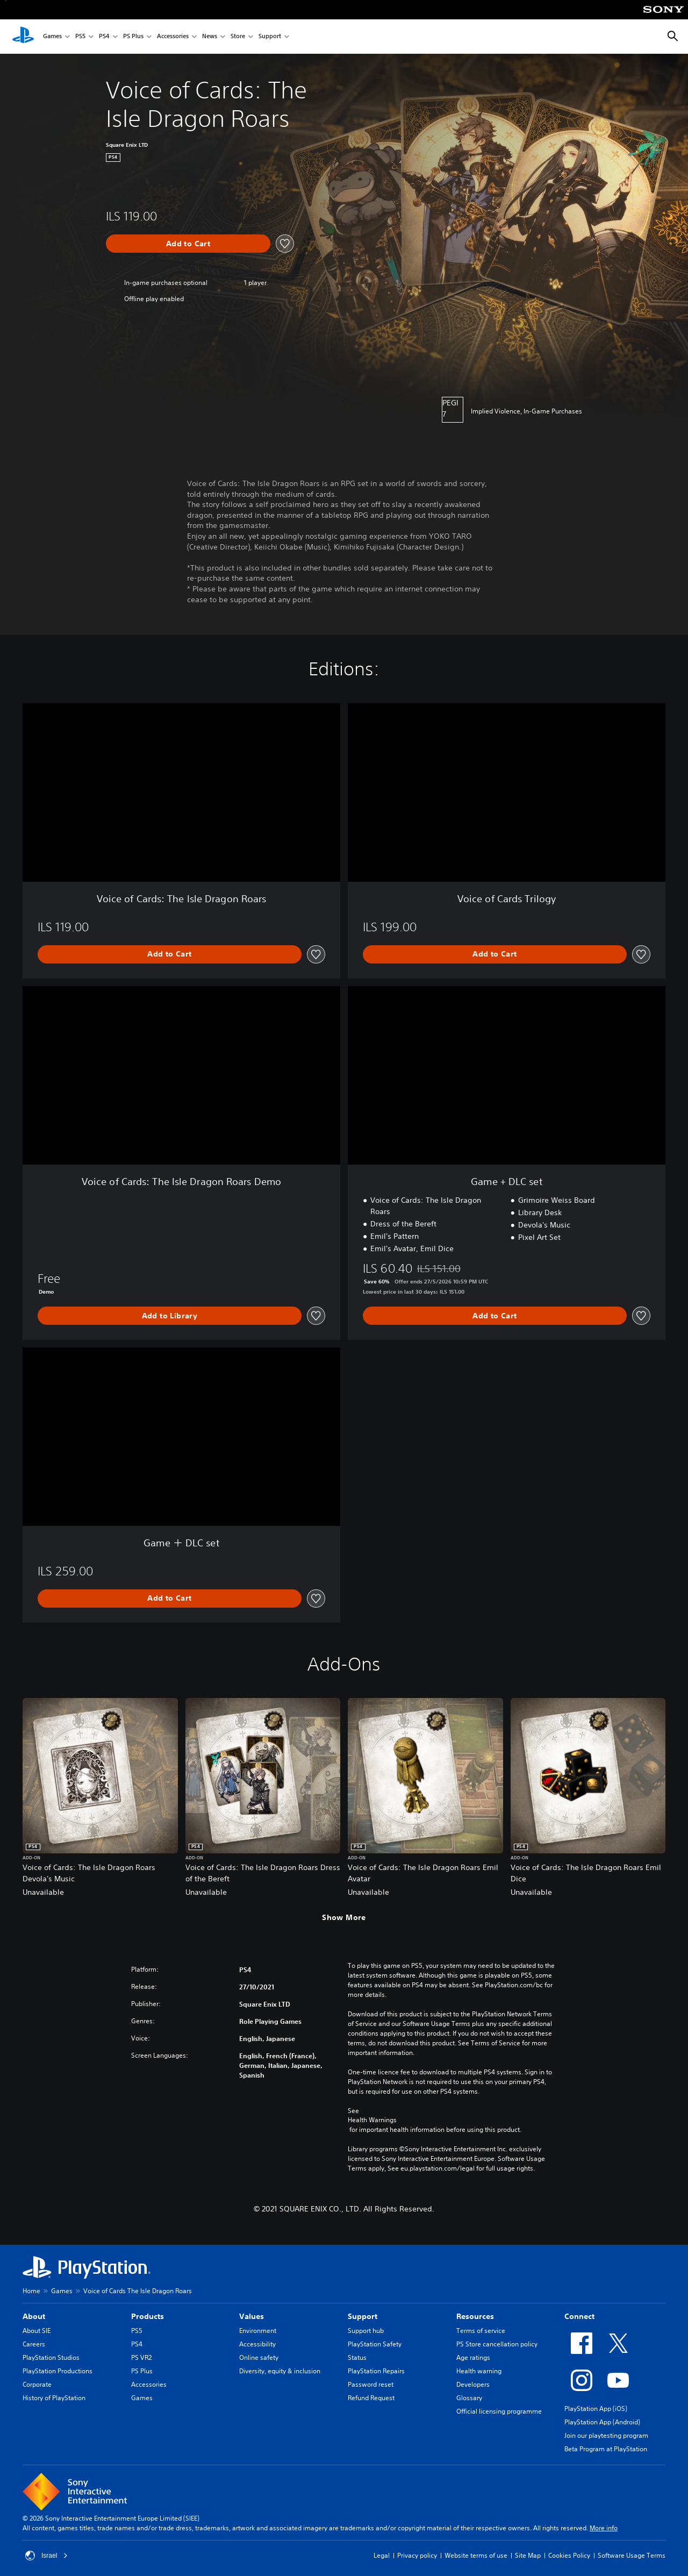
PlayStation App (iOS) (595, 2408)
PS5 (80, 37)
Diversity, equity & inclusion (279, 2370)
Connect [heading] (579, 2316)
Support (270, 37)
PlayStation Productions (57, 2370)
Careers (34, 2344)
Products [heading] (147, 2316)
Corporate (37, 2384)
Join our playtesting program (606, 2435)
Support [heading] (362, 2316)
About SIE (37, 2330)
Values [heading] (251, 2316)
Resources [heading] (475, 2316)
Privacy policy (417, 2555)
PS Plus (133, 37)
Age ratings (473, 2357)
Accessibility (257, 2344)
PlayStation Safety (375, 2344)
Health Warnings (372, 2120)
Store (238, 37)
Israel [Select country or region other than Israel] (46, 2555)
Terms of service (480, 2330)
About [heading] (34, 2316)
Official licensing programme (499, 2411)
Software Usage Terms (631, 2555)
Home (31, 2290)
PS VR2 (141, 2357)
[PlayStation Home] (23, 36)
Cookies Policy (569, 2555)
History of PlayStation (54, 2397)
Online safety (258, 2357)
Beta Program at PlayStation (605, 2448)
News (209, 37)
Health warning (478, 2370)
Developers (473, 2384)
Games (52, 37)
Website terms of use (476, 2555)
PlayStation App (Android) (602, 2422)
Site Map (528, 2555)
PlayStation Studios (51, 2357)
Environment (257, 2330)
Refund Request (371, 2397)
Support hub (366, 2330)
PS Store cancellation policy (497, 2344)
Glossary (469, 2397)
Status (357, 2357)
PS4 (104, 37)
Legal (382, 2555)
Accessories (173, 37)
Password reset (370, 2384)
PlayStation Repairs (376, 2370)
